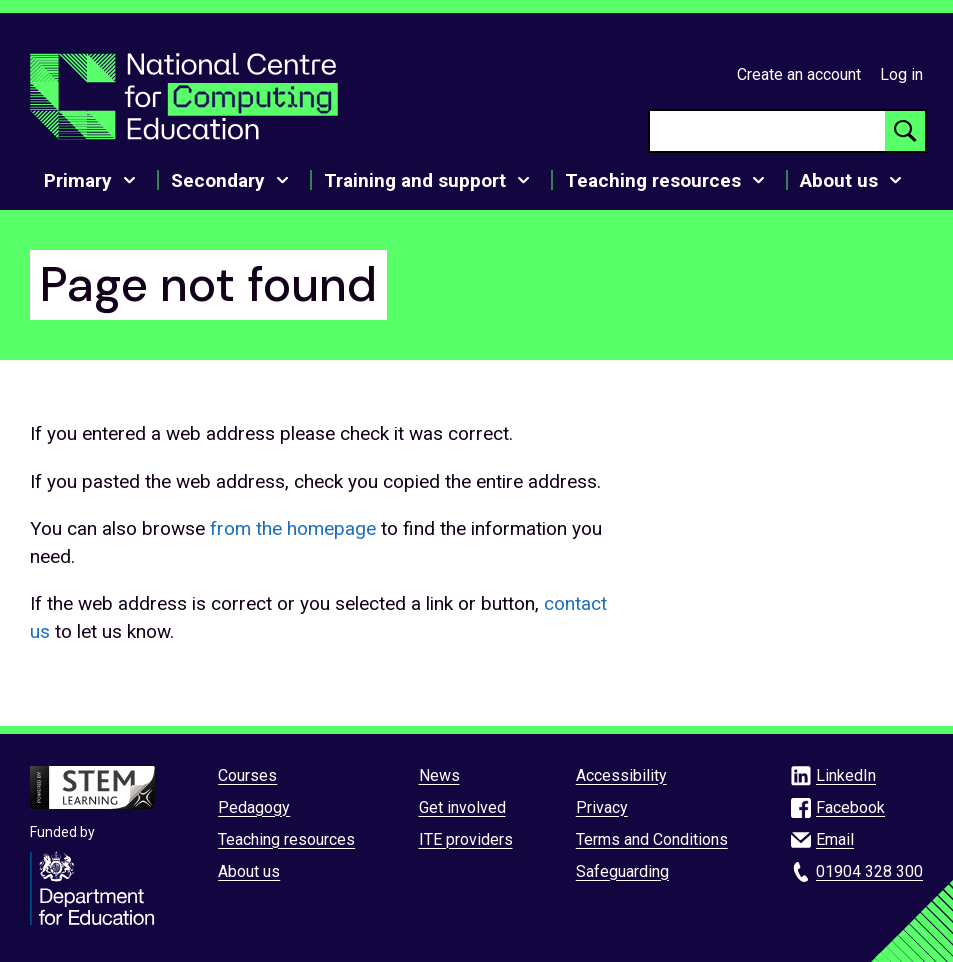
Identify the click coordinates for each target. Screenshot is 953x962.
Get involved (462, 807)
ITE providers (466, 839)
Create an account (799, 74)
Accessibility (621, 775)
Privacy (602, 807)
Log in (901, 74)
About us (249, 871)
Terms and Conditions (652, 839)
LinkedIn (846, 775)
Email (835, 839)
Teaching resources (286, 839)
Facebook (850, 807)
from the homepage (293, 528)
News (439, 775)
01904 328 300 (869, 871)
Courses (247, 775)
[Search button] (905, 131)
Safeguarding (622, 871)
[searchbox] (767, 131)
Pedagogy (254, 807)
